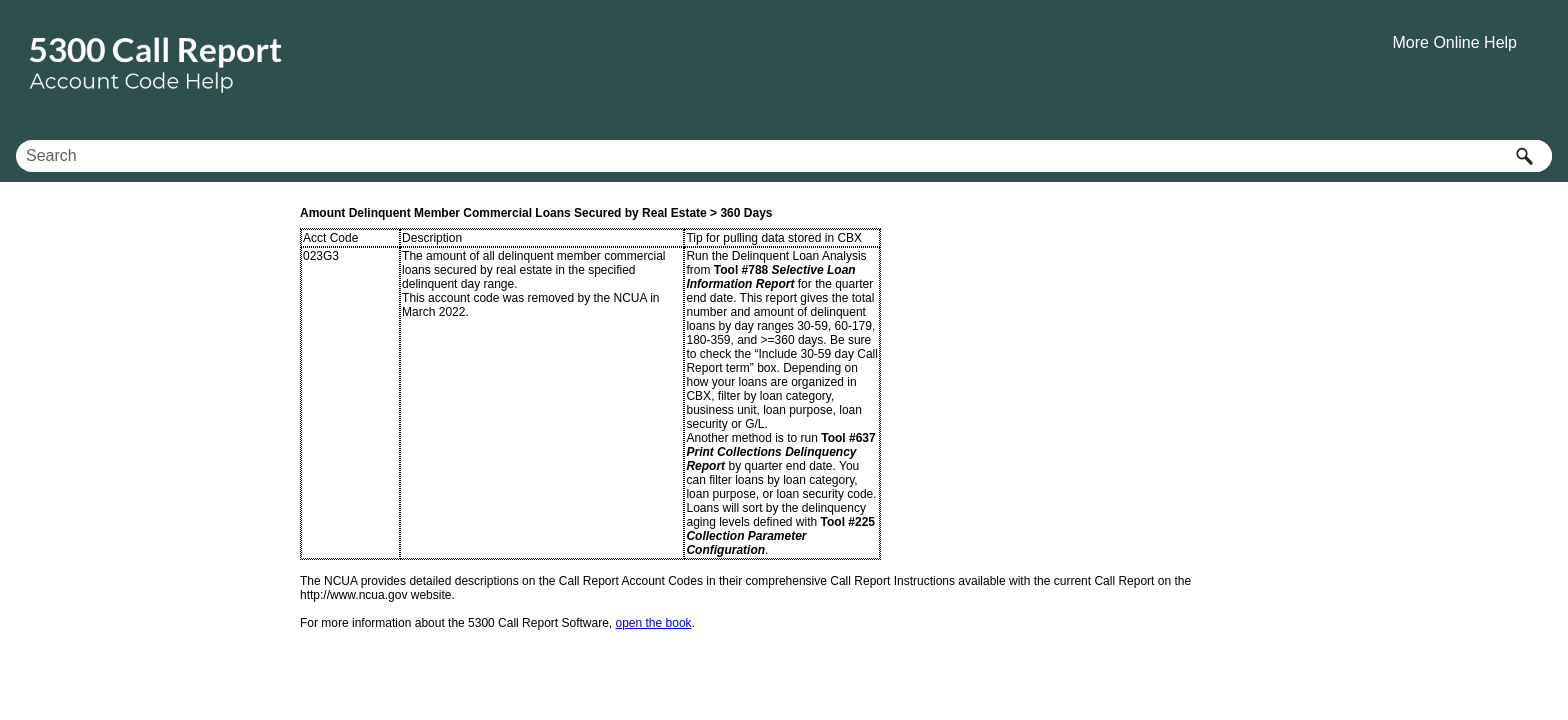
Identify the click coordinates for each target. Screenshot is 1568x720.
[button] (1524, 156)
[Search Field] (784, 156)
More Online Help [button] (1455, 42)
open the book (654, 623)
